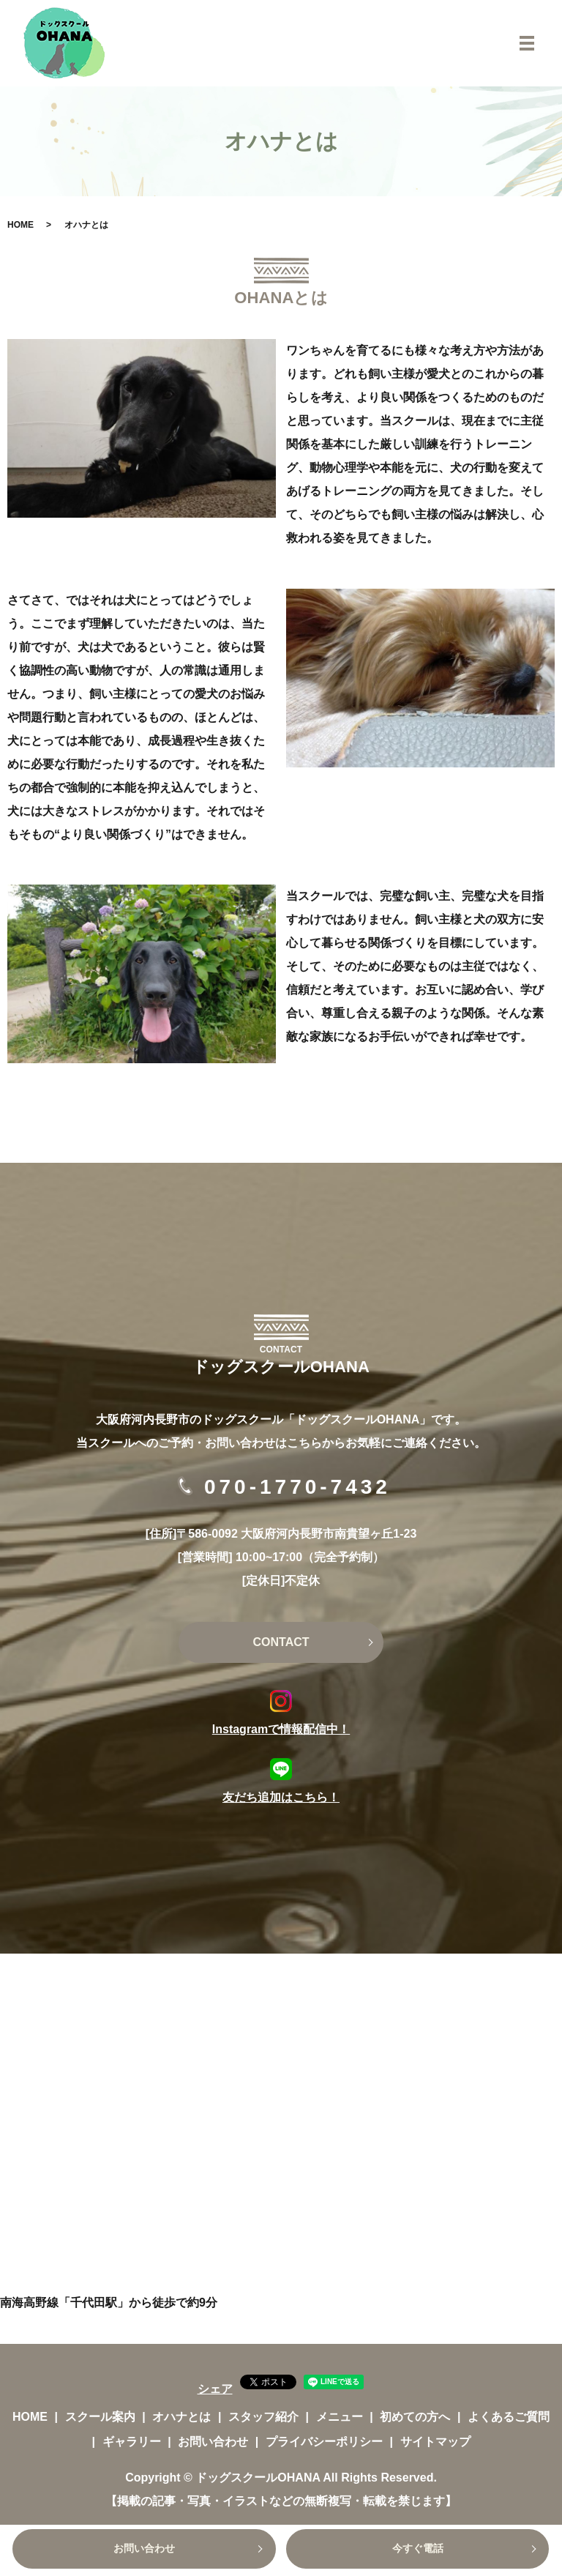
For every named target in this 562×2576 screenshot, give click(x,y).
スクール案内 (100, 2417)
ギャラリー (131, 2441)
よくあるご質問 (509, 2417)
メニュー (339, 2417)
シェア (215, 2389)
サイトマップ (435, 2441)
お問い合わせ (144, 2549)
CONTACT (280, 1642)
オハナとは (181, 2417)
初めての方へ (415, 2417)
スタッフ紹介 (263, 2417)
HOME (20, 225)
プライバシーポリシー (324, 2441)
